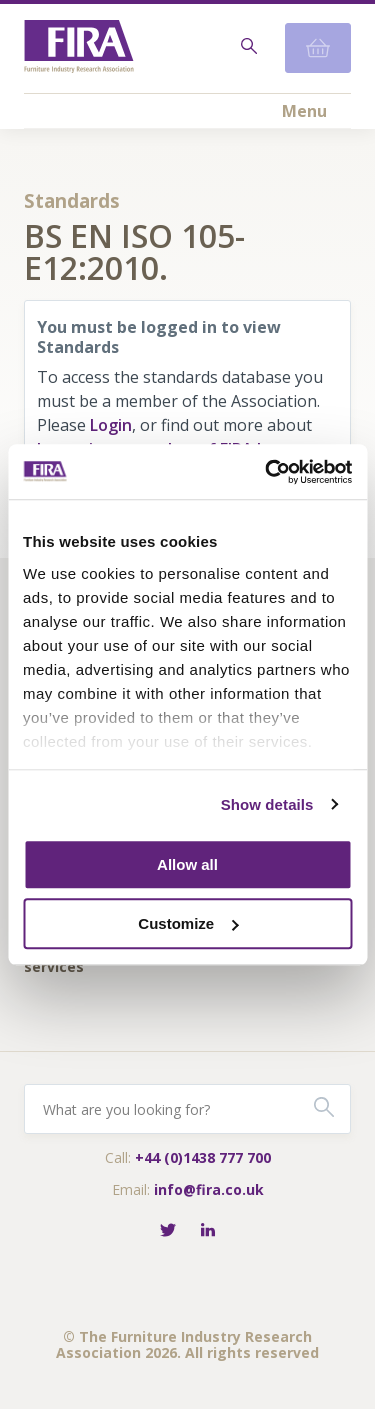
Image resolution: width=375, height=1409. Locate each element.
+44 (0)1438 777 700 (203, 1157)
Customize (188, 923)
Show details (267, 804)
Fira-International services (87, 959)
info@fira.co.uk (209, 1189)
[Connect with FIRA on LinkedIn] (208, 1231)
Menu (304, 111)
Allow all (187, 864)
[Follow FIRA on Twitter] (168, 1231)
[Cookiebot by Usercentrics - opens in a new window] (267, 472)
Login (111, 425)
